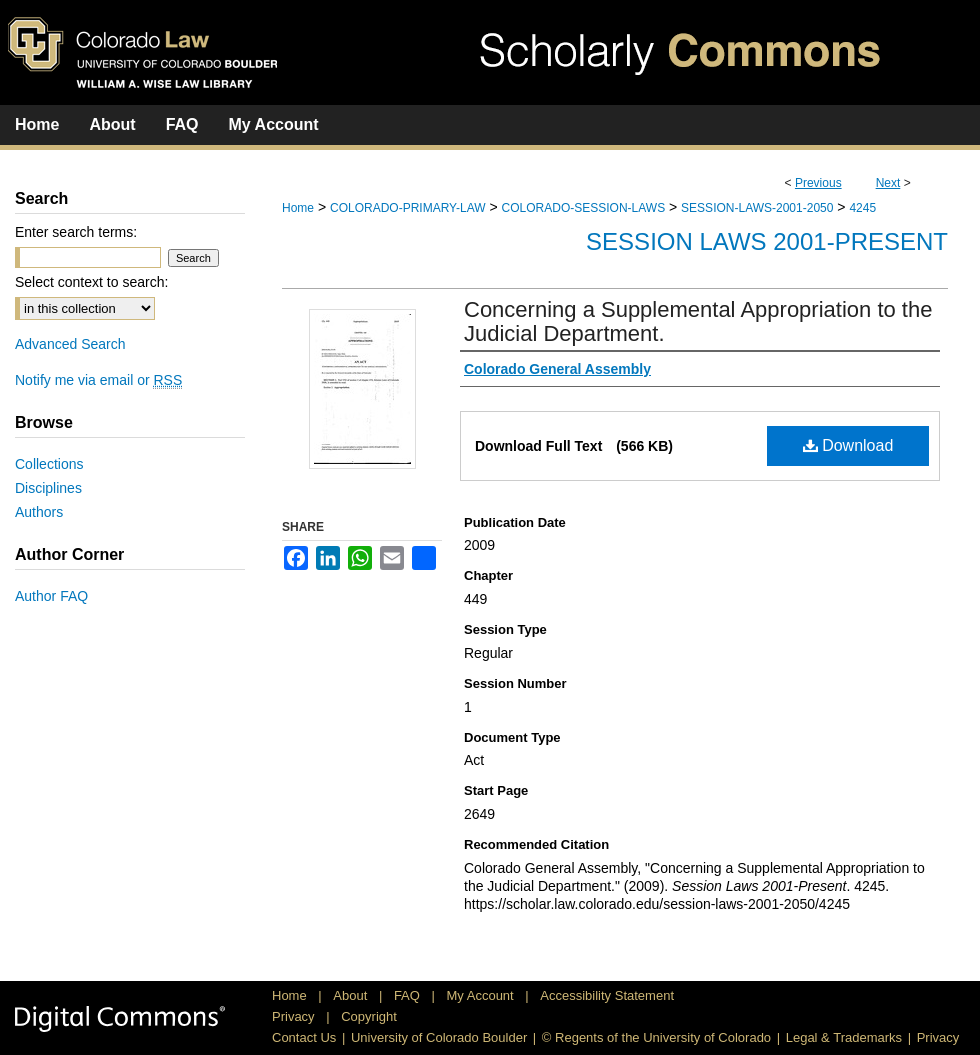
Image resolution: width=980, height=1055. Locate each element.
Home (298, 208)
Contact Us (304, 1037)
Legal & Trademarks (844, 1037)
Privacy (295, 1016)
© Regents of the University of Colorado (656, 1037)
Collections (49, 464)
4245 (862, 208)
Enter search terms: (76, 232)
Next (888, 183)
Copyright (369, 1016)
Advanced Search (70, 344)
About (352, 995)
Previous (818, 183)
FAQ (409, 995)
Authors (39, 512)
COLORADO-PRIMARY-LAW (408, 208)
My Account (482, 995)
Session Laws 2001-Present (767, 241)
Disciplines (48, 488)
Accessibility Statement (607, 995)
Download (848, 445)
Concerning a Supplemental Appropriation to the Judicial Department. (698, 321)
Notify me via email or (98, 380)
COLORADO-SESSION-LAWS (584, 208)
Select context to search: (91, 282)
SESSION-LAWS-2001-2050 (757, 208)
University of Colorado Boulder (439, 1037)
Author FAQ (51, 596)
